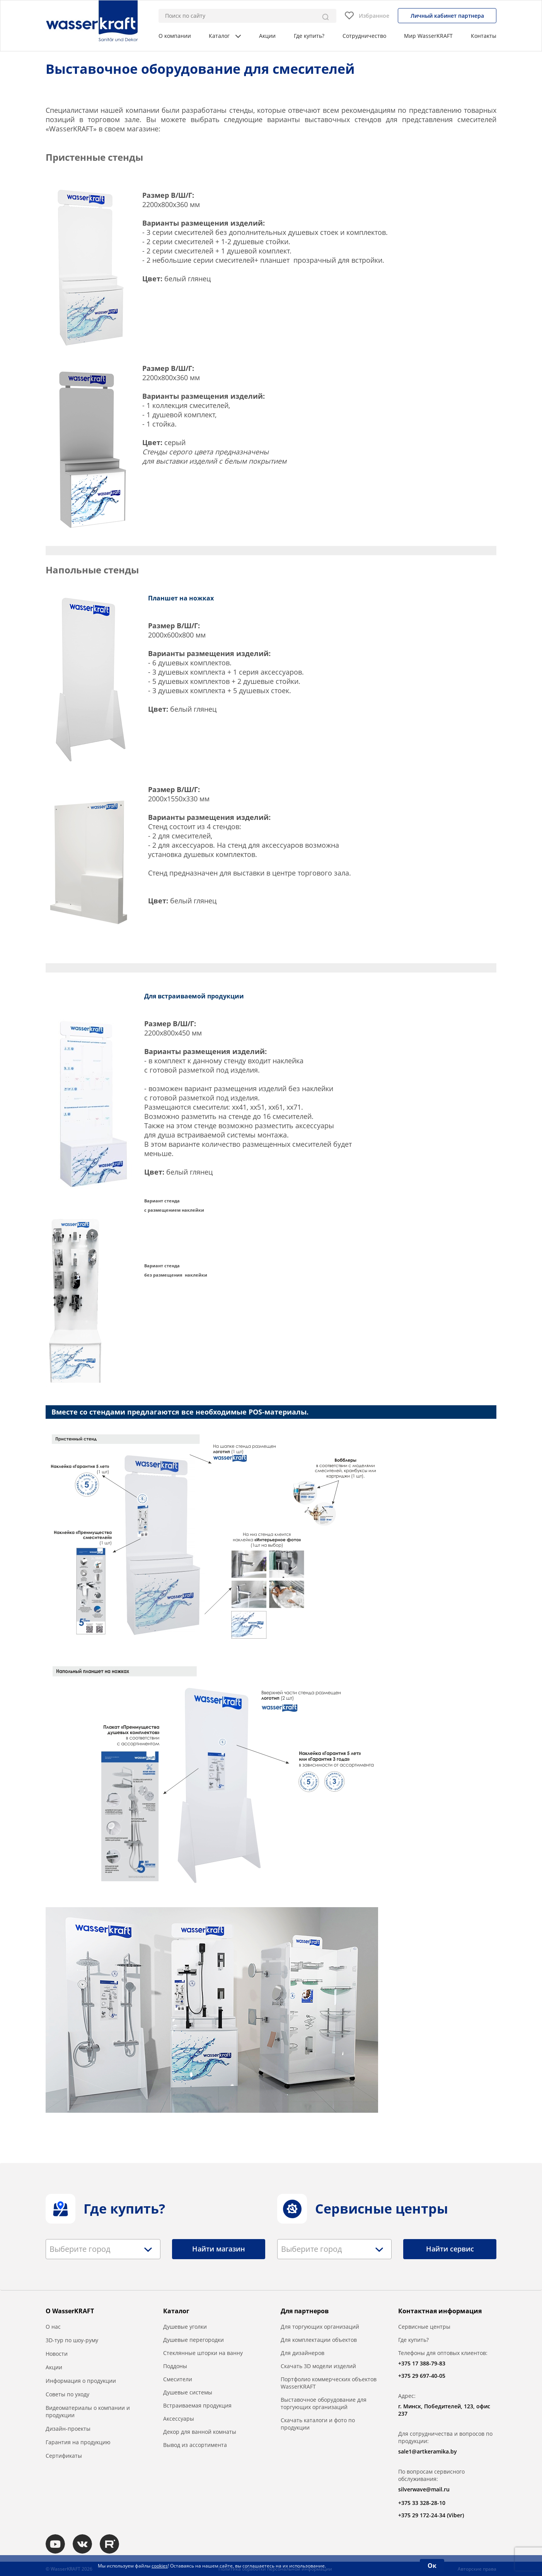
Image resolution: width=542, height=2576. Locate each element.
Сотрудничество (364, 35)
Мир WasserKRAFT (428, 35)
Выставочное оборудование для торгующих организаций (323, 2403)
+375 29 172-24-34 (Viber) (431, 2515)
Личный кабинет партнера (447, 15)
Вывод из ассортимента (195, 2444)
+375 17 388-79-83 (421, 2363)
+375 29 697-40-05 (421, 2375)
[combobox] (103, 2249)
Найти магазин (218, 2248)
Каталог (225, 35)
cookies (160, 2565)
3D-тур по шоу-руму (72, 2340)
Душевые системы (187, 2392)
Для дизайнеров (302, 2353)
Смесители (177, 2379)
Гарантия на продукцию (78, 2442)
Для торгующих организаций (320, 2326)
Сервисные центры (424, 2326)
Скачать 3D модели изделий (318, 2366)
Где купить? (309, 35)
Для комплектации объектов (319, 2339)
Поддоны (175, 2366)
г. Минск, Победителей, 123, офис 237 (444, 2410)
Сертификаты (64, 2455)
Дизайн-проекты (68, 2428)
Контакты (483, 35)
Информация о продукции (81, 2380)
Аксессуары (178, 2418)
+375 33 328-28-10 (421, 2502)
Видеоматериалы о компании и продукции (88, 2411)
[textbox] (82, 2249)
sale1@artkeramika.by (427, 2451)
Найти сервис (450, 2248)
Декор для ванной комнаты (199, 2431)
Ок (432, 2565)
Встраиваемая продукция (197, 2405)
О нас (53, 2326)
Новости (57, 2353)
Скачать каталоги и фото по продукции (318, 2423)
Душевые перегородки (193, 2339)
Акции (267, 35)
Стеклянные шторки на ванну (203, 2353)
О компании (175, 35)
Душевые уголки (185, 2326)
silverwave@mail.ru (424, 2489)
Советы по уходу (67, 2394)
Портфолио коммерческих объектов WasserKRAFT (329, 2382)
